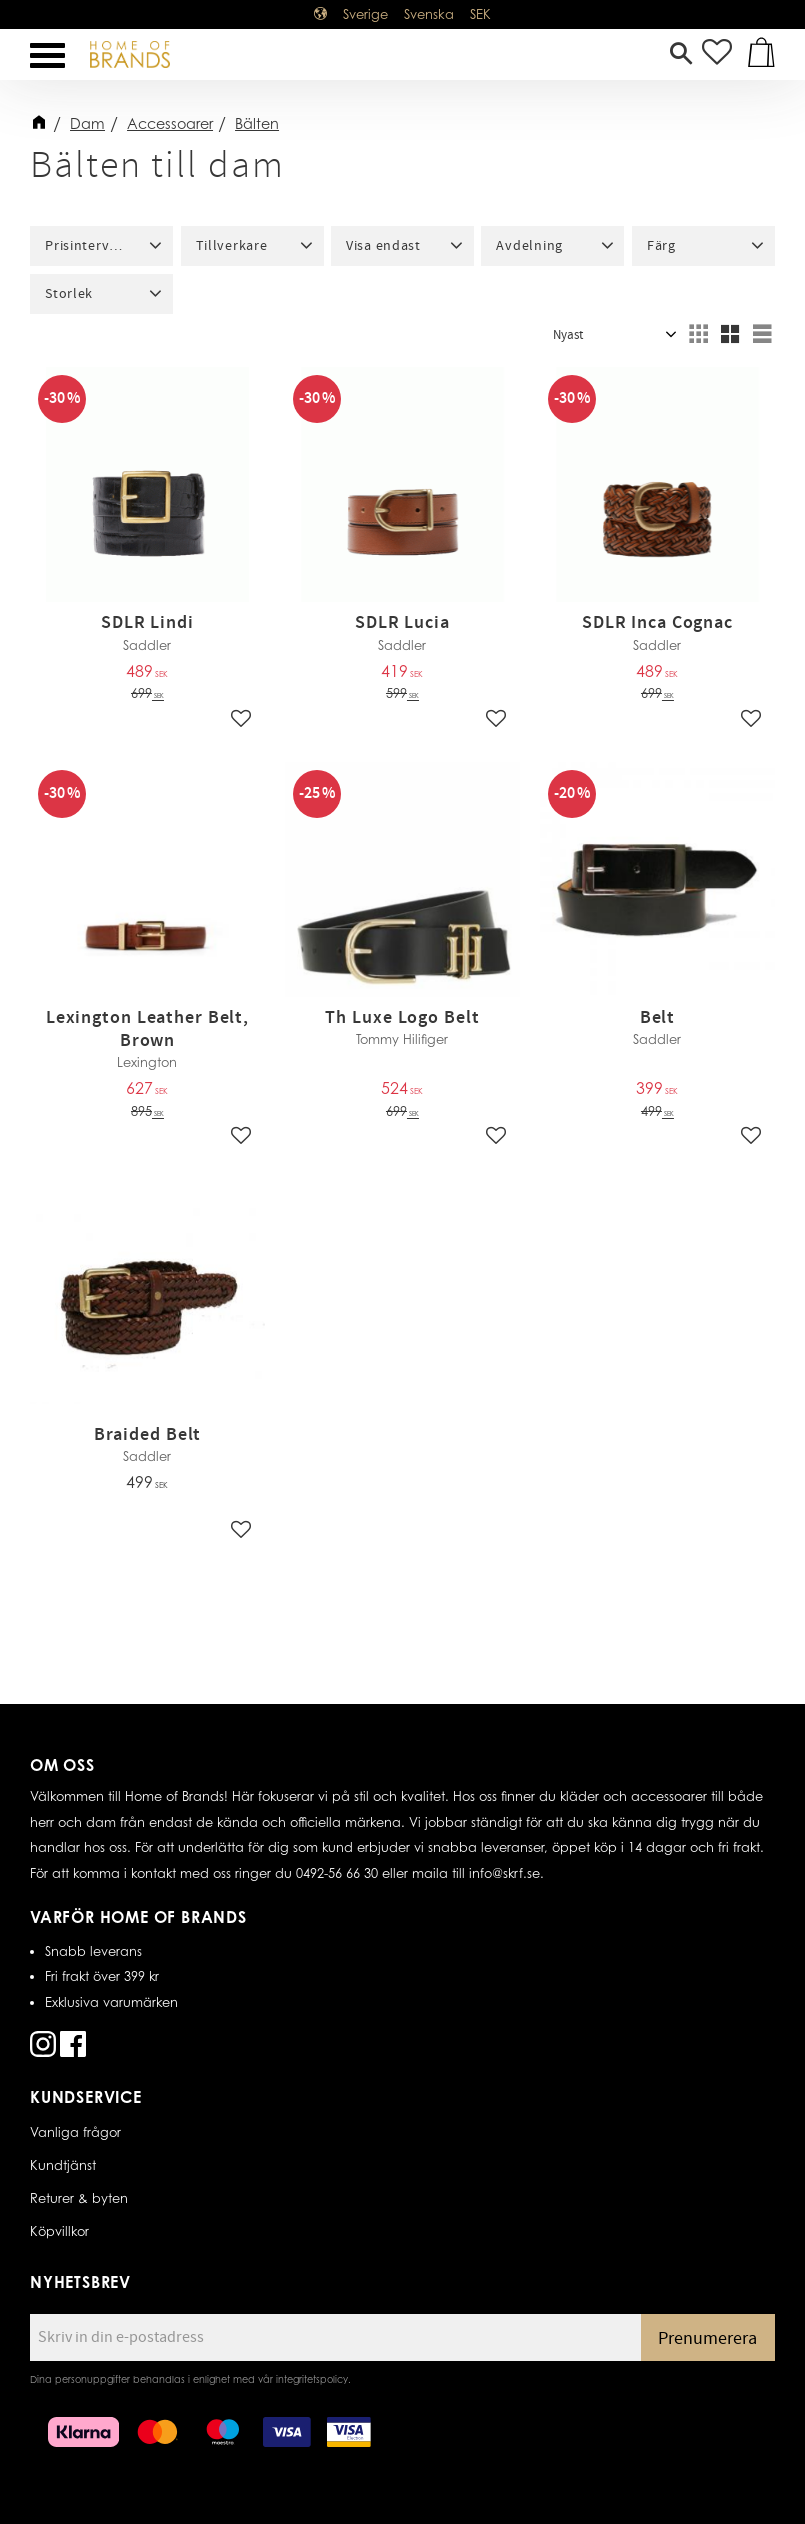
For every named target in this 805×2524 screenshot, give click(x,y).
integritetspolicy (312, 2379)
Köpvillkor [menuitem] (59, 2231)
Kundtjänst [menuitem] (63, 2165)
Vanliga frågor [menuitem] (75, 2132)
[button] (47, 55)
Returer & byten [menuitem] (79, 2198)
